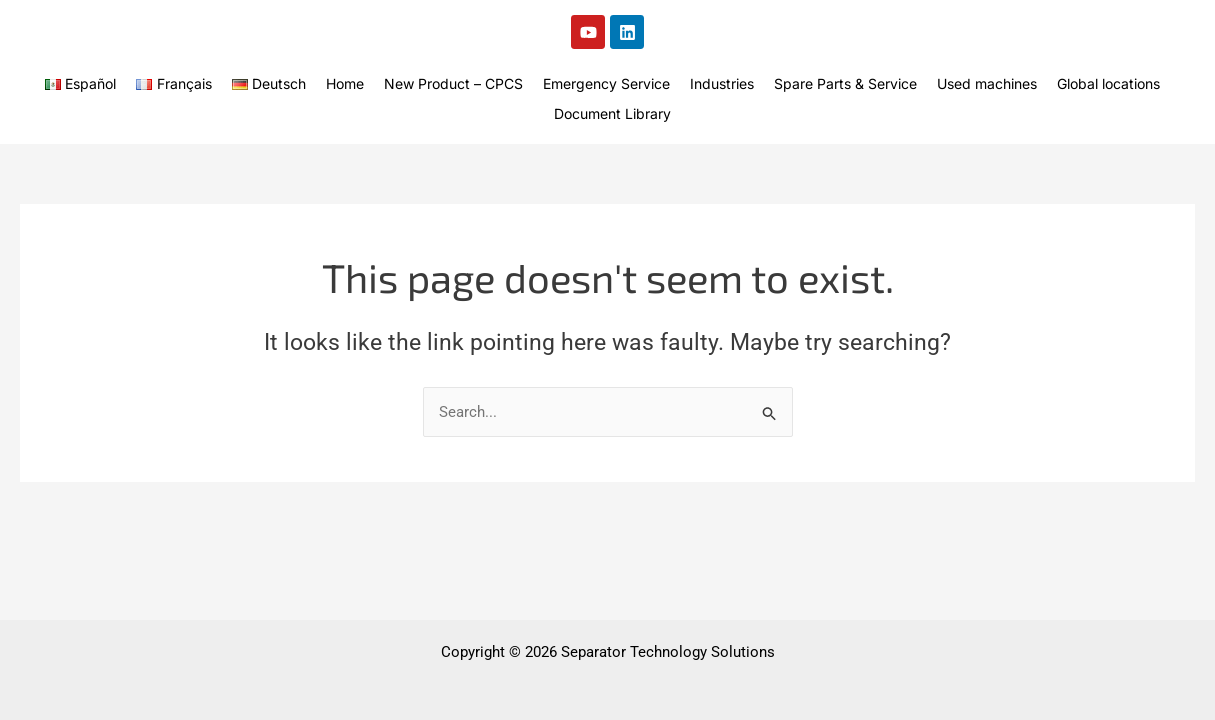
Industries (722, 83)
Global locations (1108, 83)
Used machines (987, 83)
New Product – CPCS (453, 83)
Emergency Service (606, 83)
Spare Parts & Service (845, 83)
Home (345, 83)
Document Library (612, 113)
